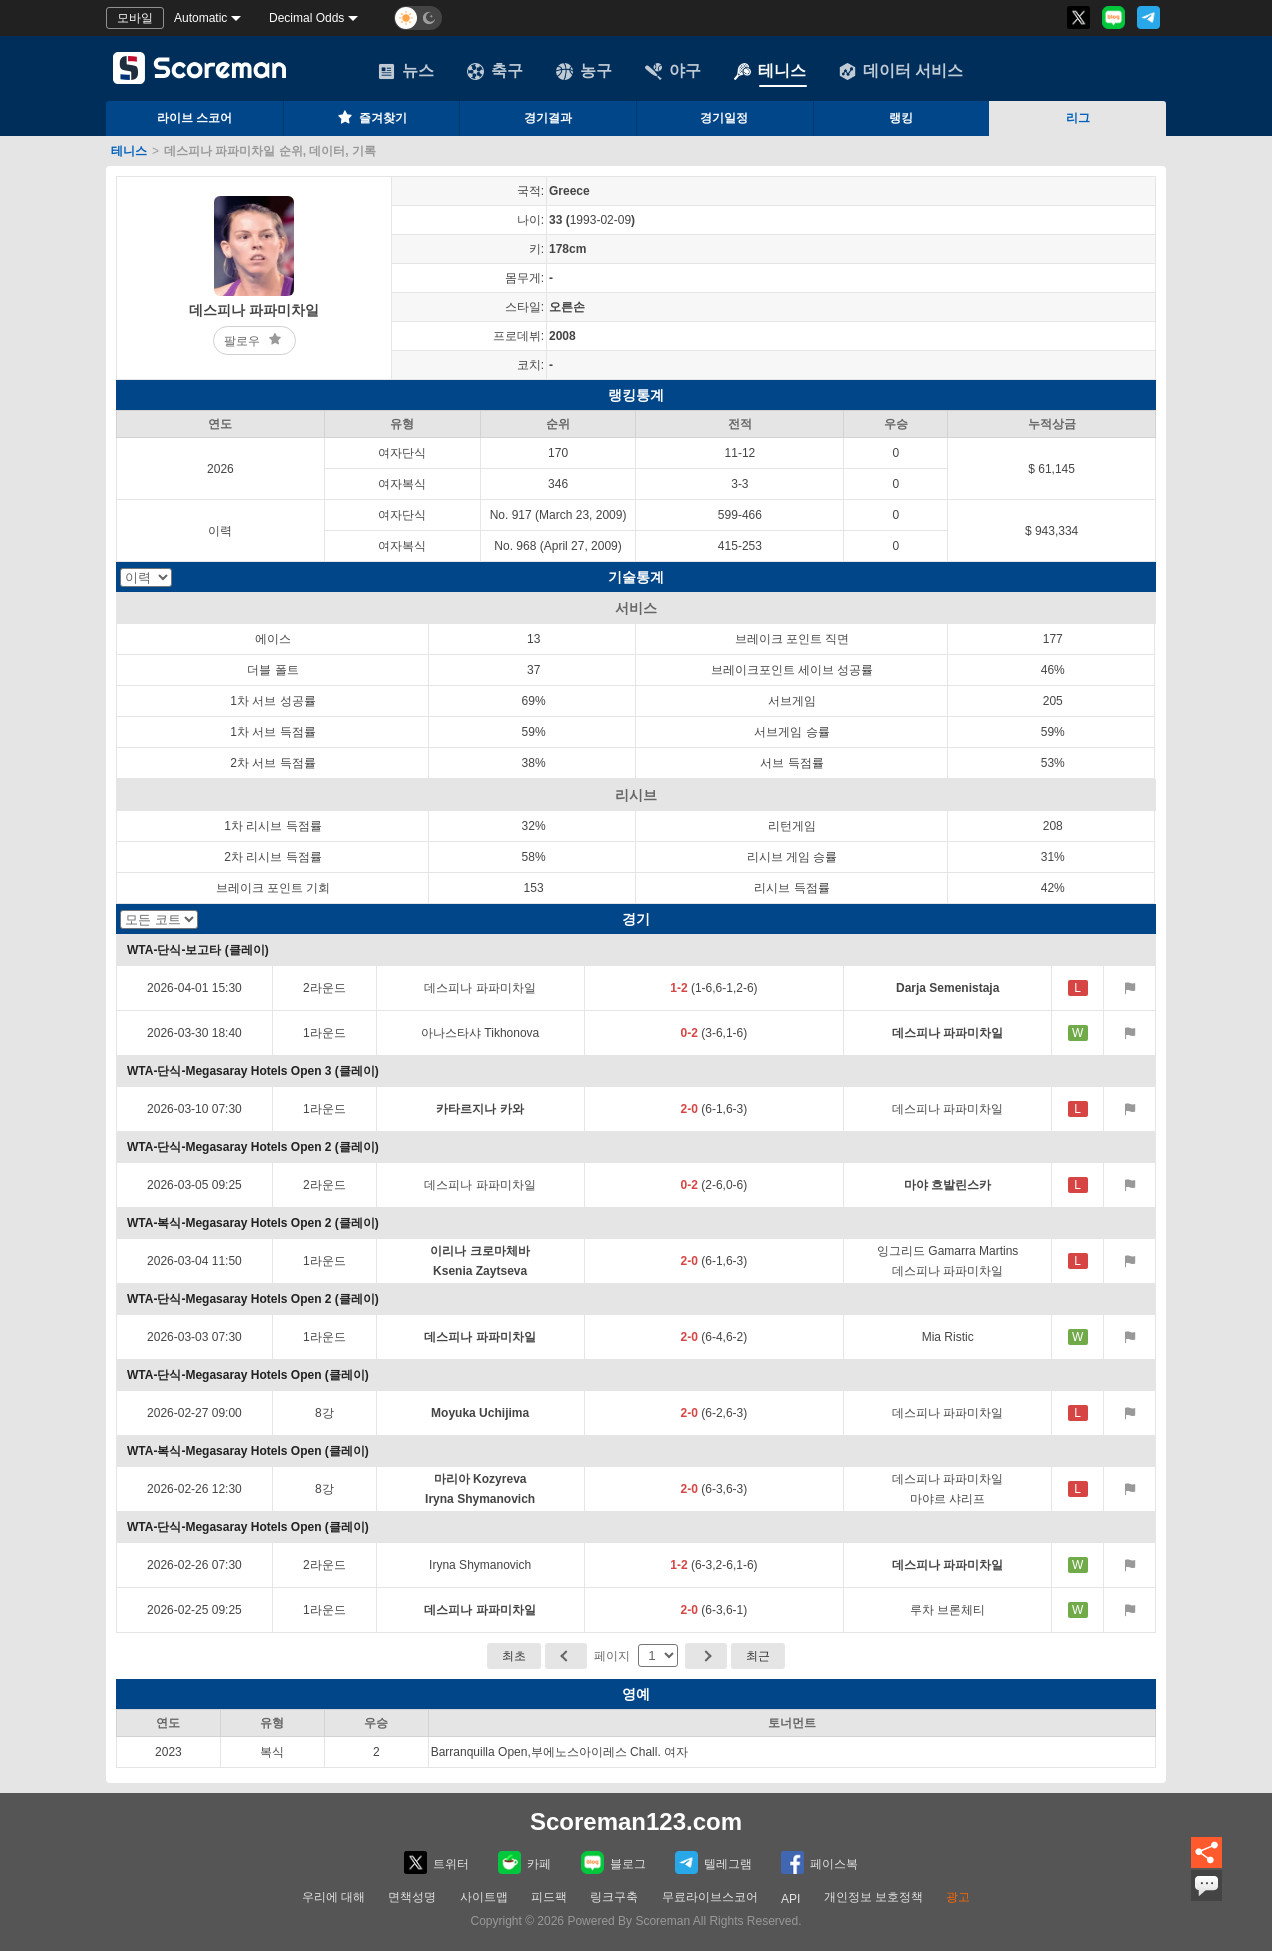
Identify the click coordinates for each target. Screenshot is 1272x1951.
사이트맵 (484, 1897)
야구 (673, 71)
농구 (584, 71)
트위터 (436, 1862)
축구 (495, 71)
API (790, 1899)
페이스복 (819, 1862)
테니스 (770, 71)
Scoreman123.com (636, 1821)
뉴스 (406, 71)
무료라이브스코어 (710, 1897)
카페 (524, 1862)
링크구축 (614, 1897)
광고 (958, 1897)
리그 (1078, 118)
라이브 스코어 (194, 118)
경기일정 (724, 118)
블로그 (613, 1862)
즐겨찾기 (371, 117)
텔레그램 (713, 1862)
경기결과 (548, 118)
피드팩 (549, 1897)
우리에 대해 (333, 1897)
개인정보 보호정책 (873, 1897)
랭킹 (901, 118)
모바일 (135, 18)
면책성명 (412, 1897)
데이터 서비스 (901, 71)
